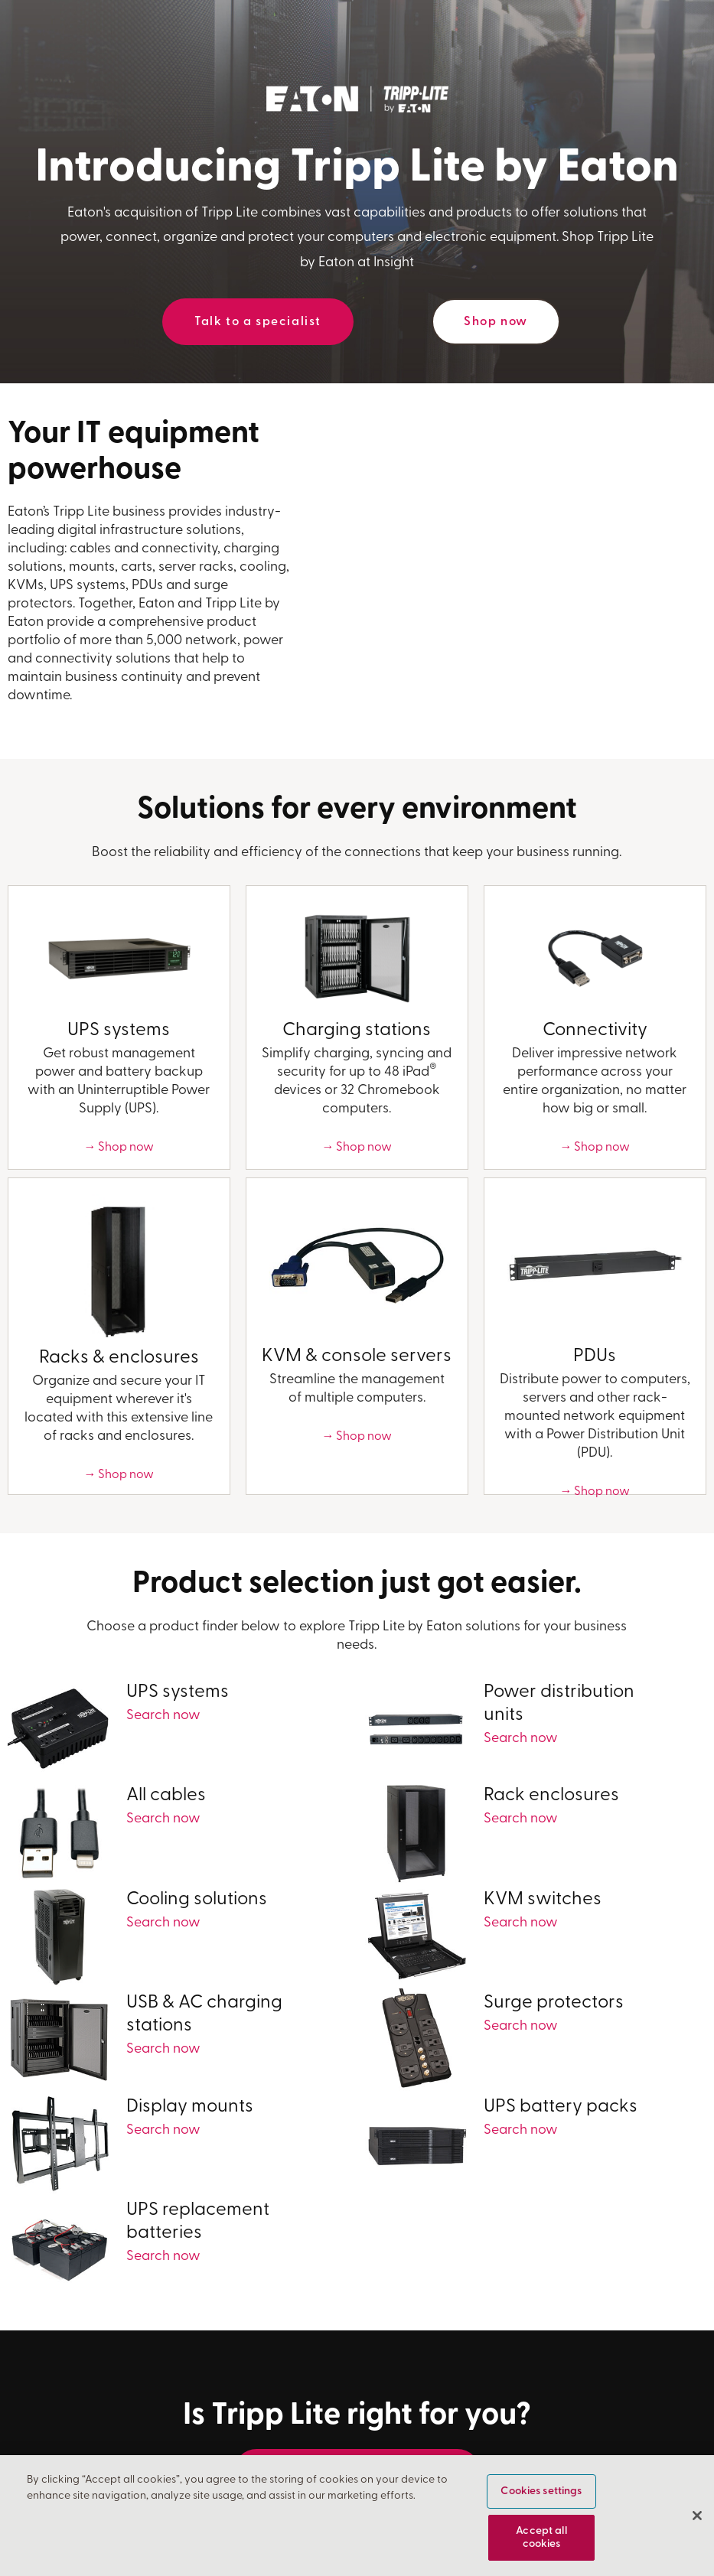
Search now (163, 1715)
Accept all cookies (541, 2538)
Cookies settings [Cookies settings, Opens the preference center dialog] (541, 2491)
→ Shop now (118, 1147)
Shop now (496, 322)
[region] (357, 2515)
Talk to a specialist (257, 322)
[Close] (697, 2515)
